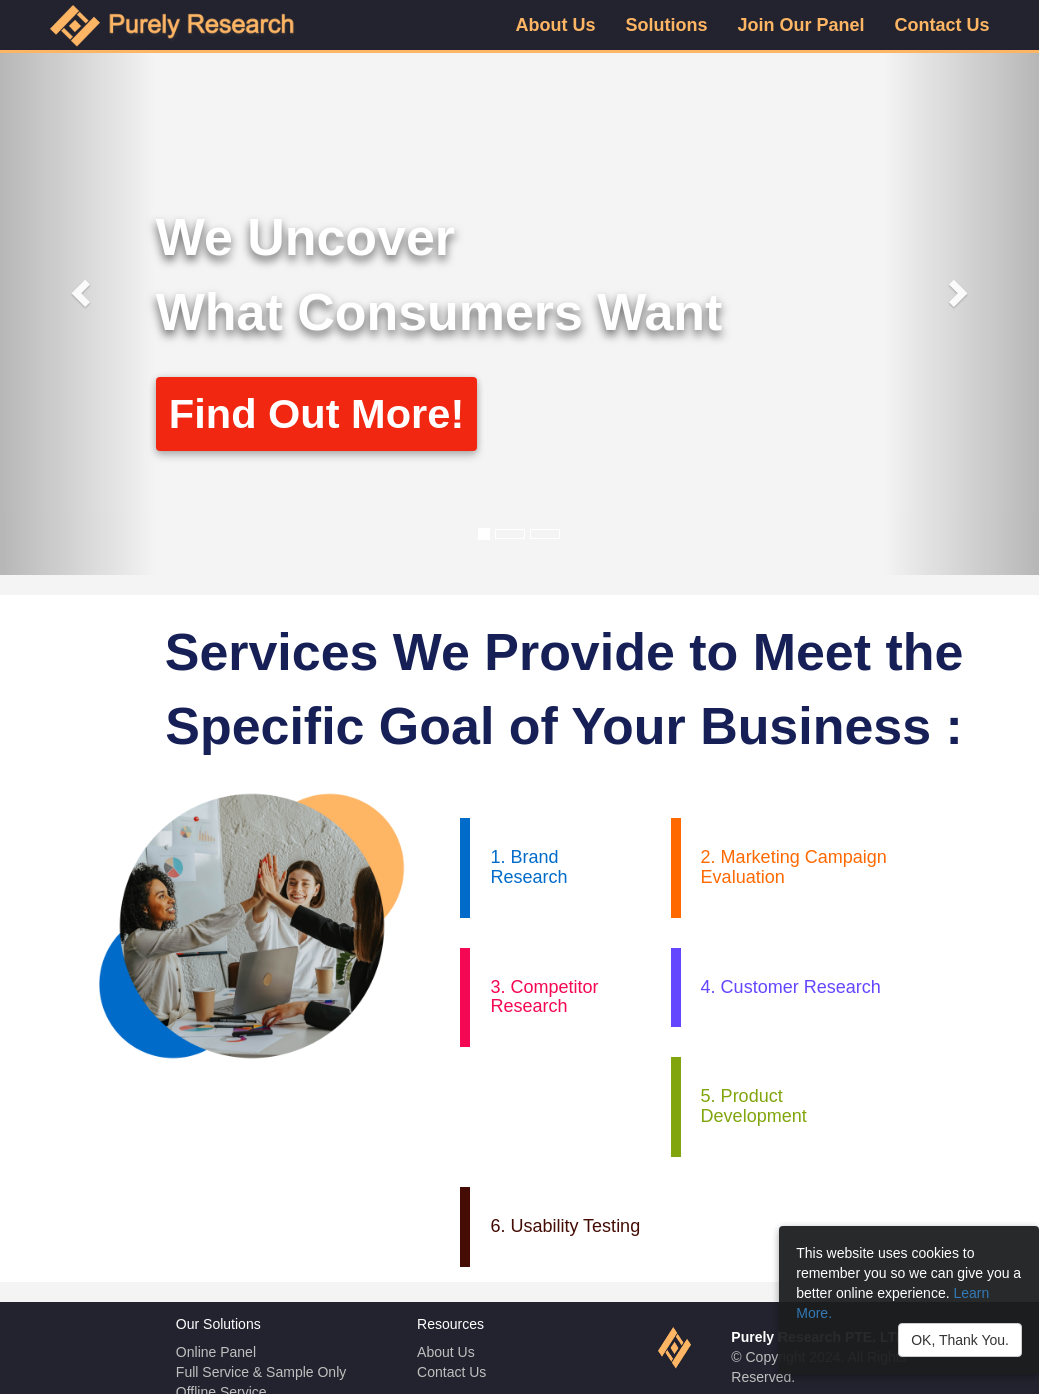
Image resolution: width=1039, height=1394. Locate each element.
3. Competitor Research (544, 997)
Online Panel (216, 1352)
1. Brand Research (528, 867)
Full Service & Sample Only (261, 1372)
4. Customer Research (791, 987)
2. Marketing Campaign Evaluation (794, 867)
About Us (446, 1352)
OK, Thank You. (960, 1340)
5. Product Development (754, 1106)
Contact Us (451, 1372)
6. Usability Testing (565, 1226)
